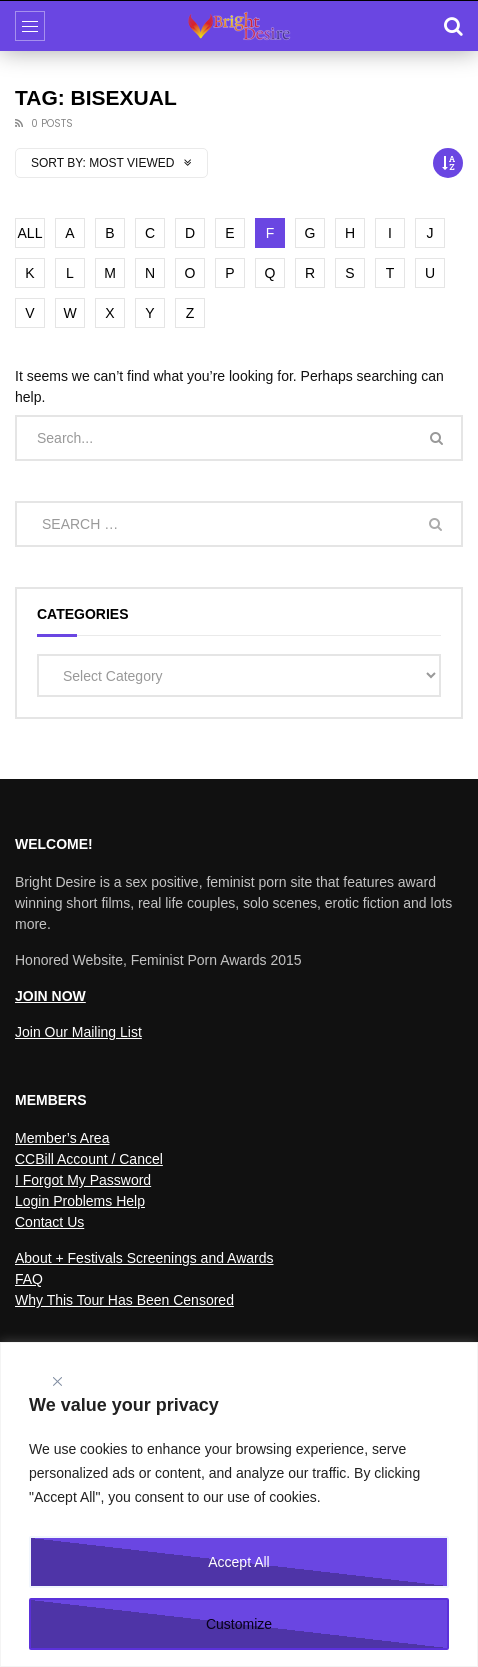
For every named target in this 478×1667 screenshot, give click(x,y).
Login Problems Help (80, 1201)
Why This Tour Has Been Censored (124, 1300)
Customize (239, 1624)
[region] (239, 1504)
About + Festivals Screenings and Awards (144, 1258)
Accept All (238, 1562)
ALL (30, 233)
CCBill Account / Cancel (89, 1159)
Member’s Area (62, 1138)
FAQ (29, 1279)
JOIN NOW (50, 996)
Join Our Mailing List (78, 1032)
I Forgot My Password (83, 1180)
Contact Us (49, 1222)
